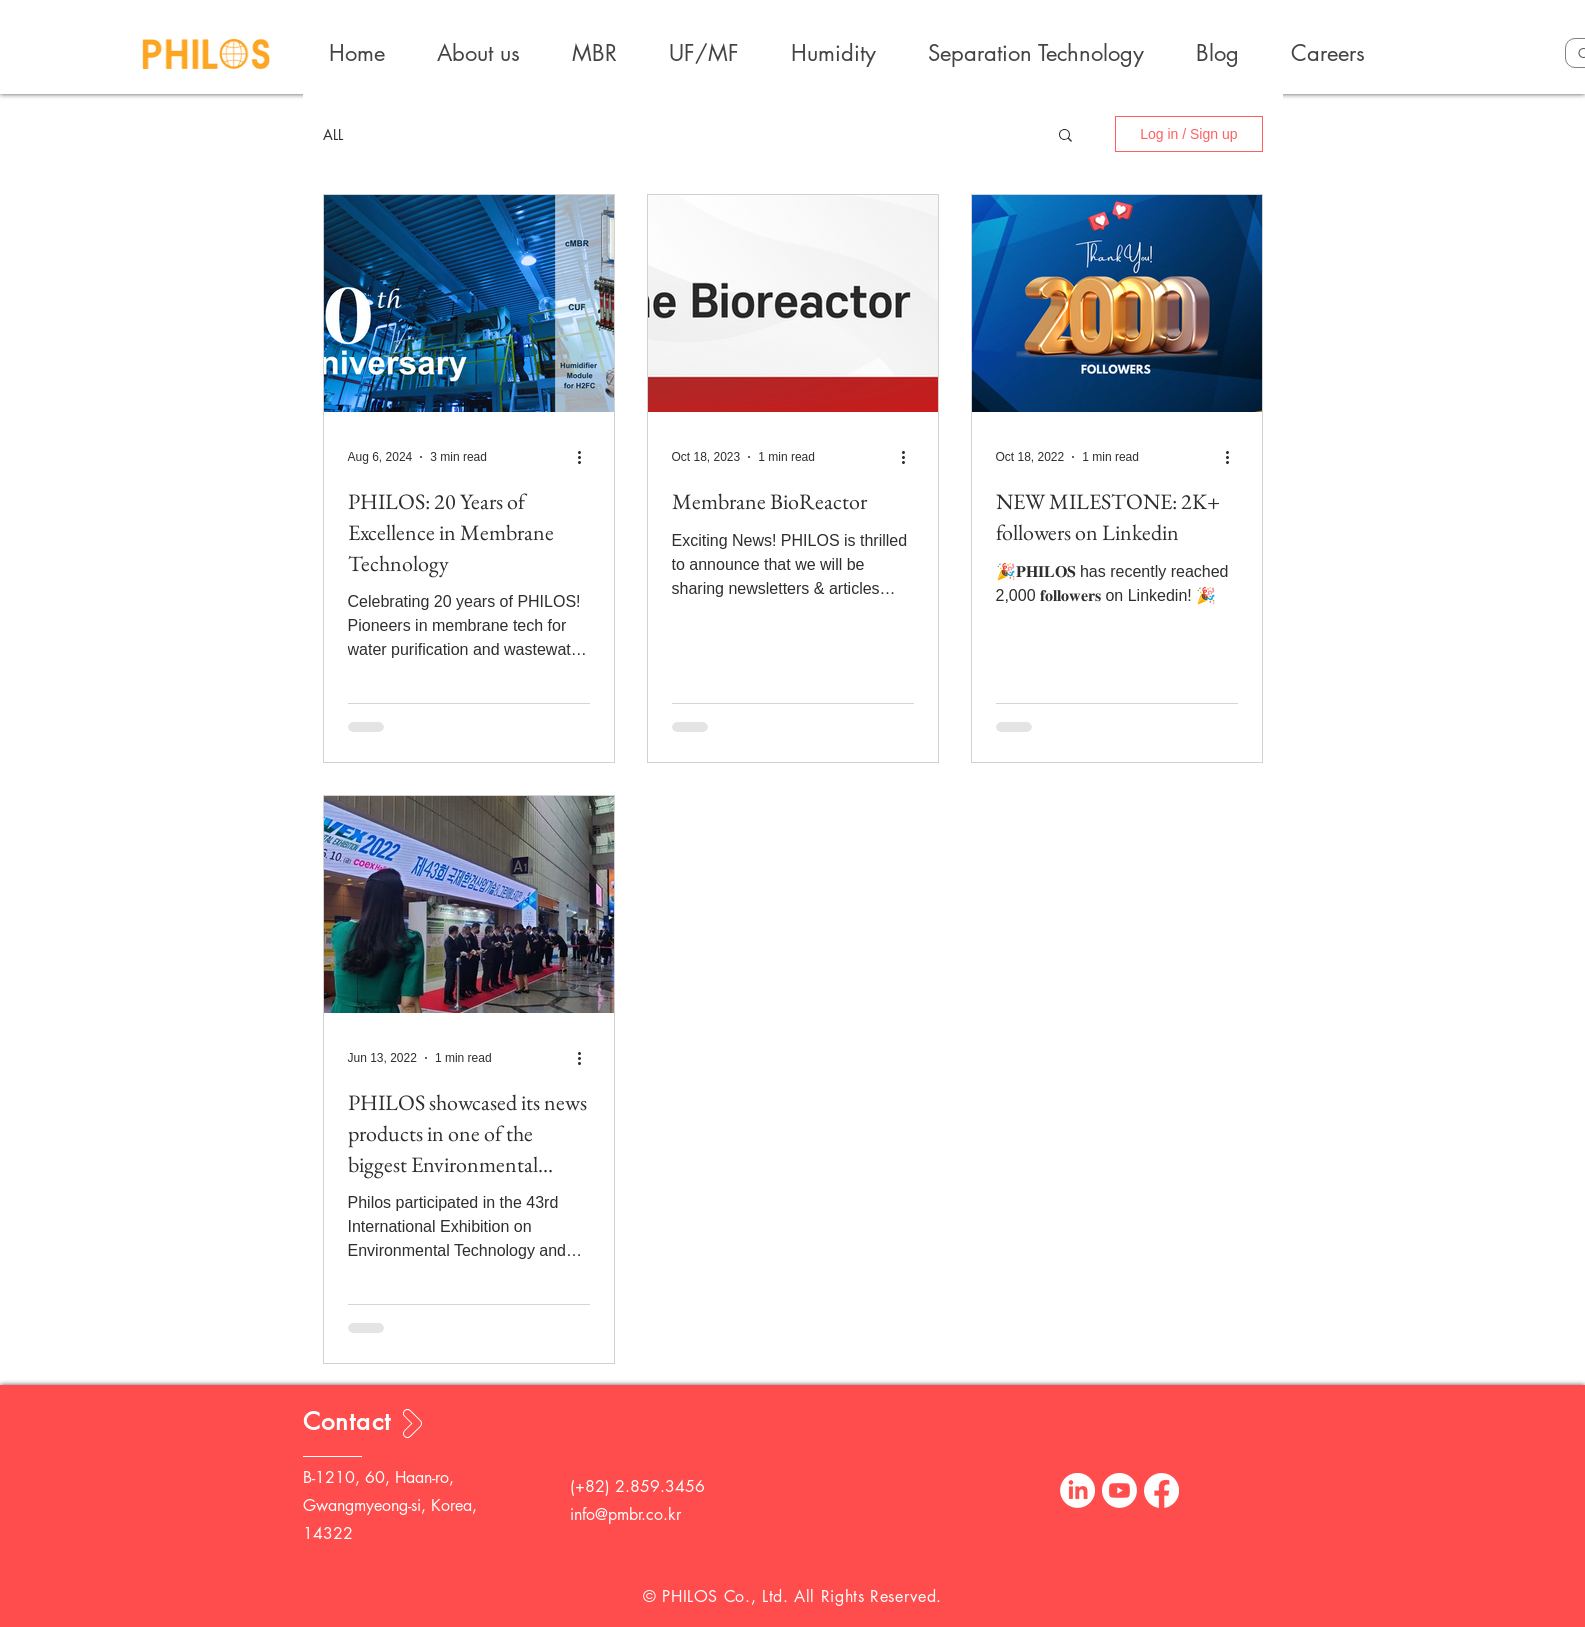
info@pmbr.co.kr (625, 1514)
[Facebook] (1161, 1490)
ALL (333, 134)
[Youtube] (1119, 1490)
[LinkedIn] (1077, 1490)
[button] (1065, 136)
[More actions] (587, 457)
